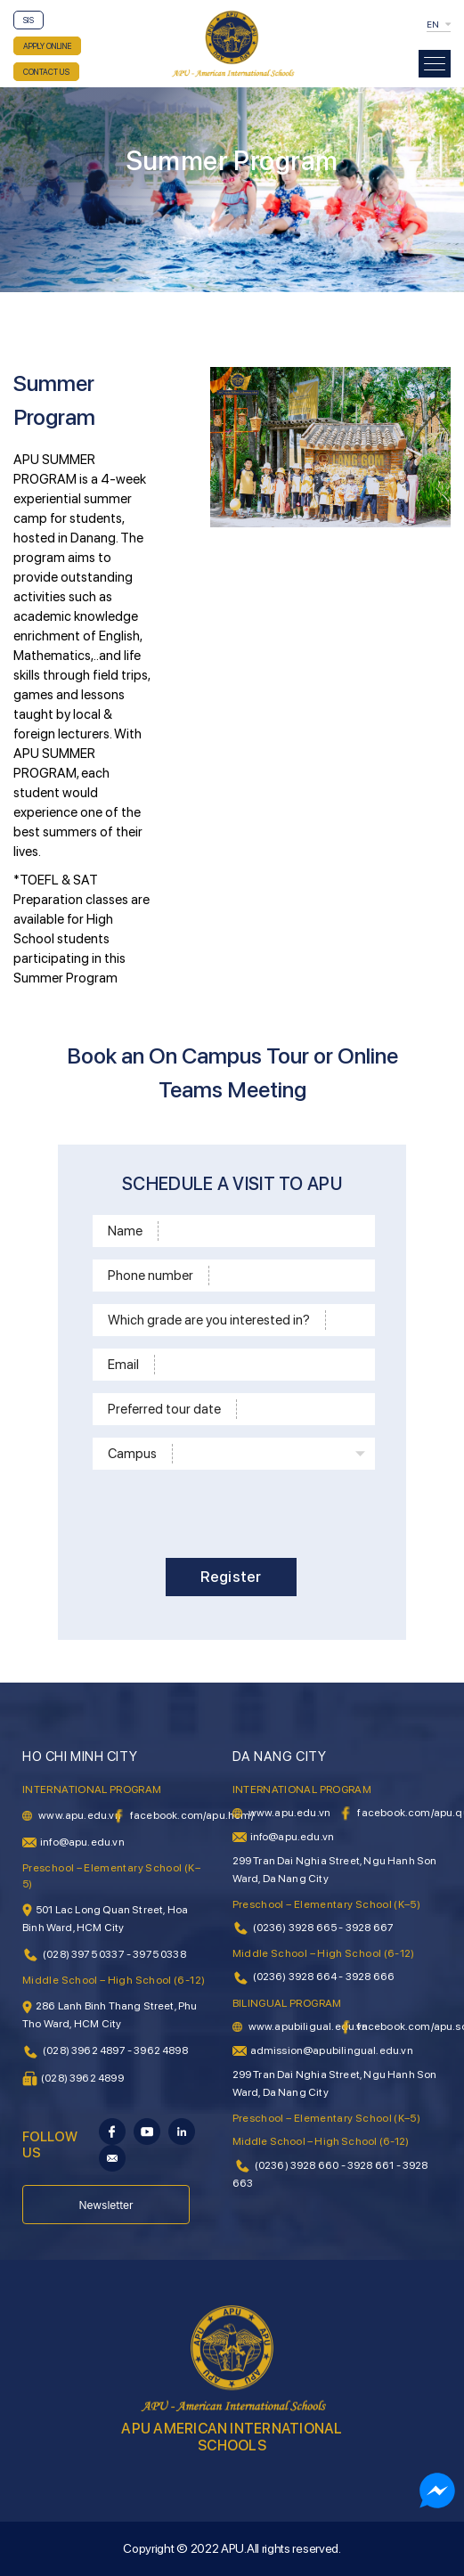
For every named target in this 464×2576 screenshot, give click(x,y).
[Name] (264, 1231)
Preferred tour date (164, 1409)
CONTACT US (46, 72)
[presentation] (228, 1510)
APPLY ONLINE (47, 46)
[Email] (262, 1364)
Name (125, 1231)
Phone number (150, 1276)
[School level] (347, 1320)
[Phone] (289, 1275)
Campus (132, 1454)
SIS (28, 20)
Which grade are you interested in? (209, 1320)
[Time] (303, 1409)
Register (231, 1577)
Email (123, 1365)
